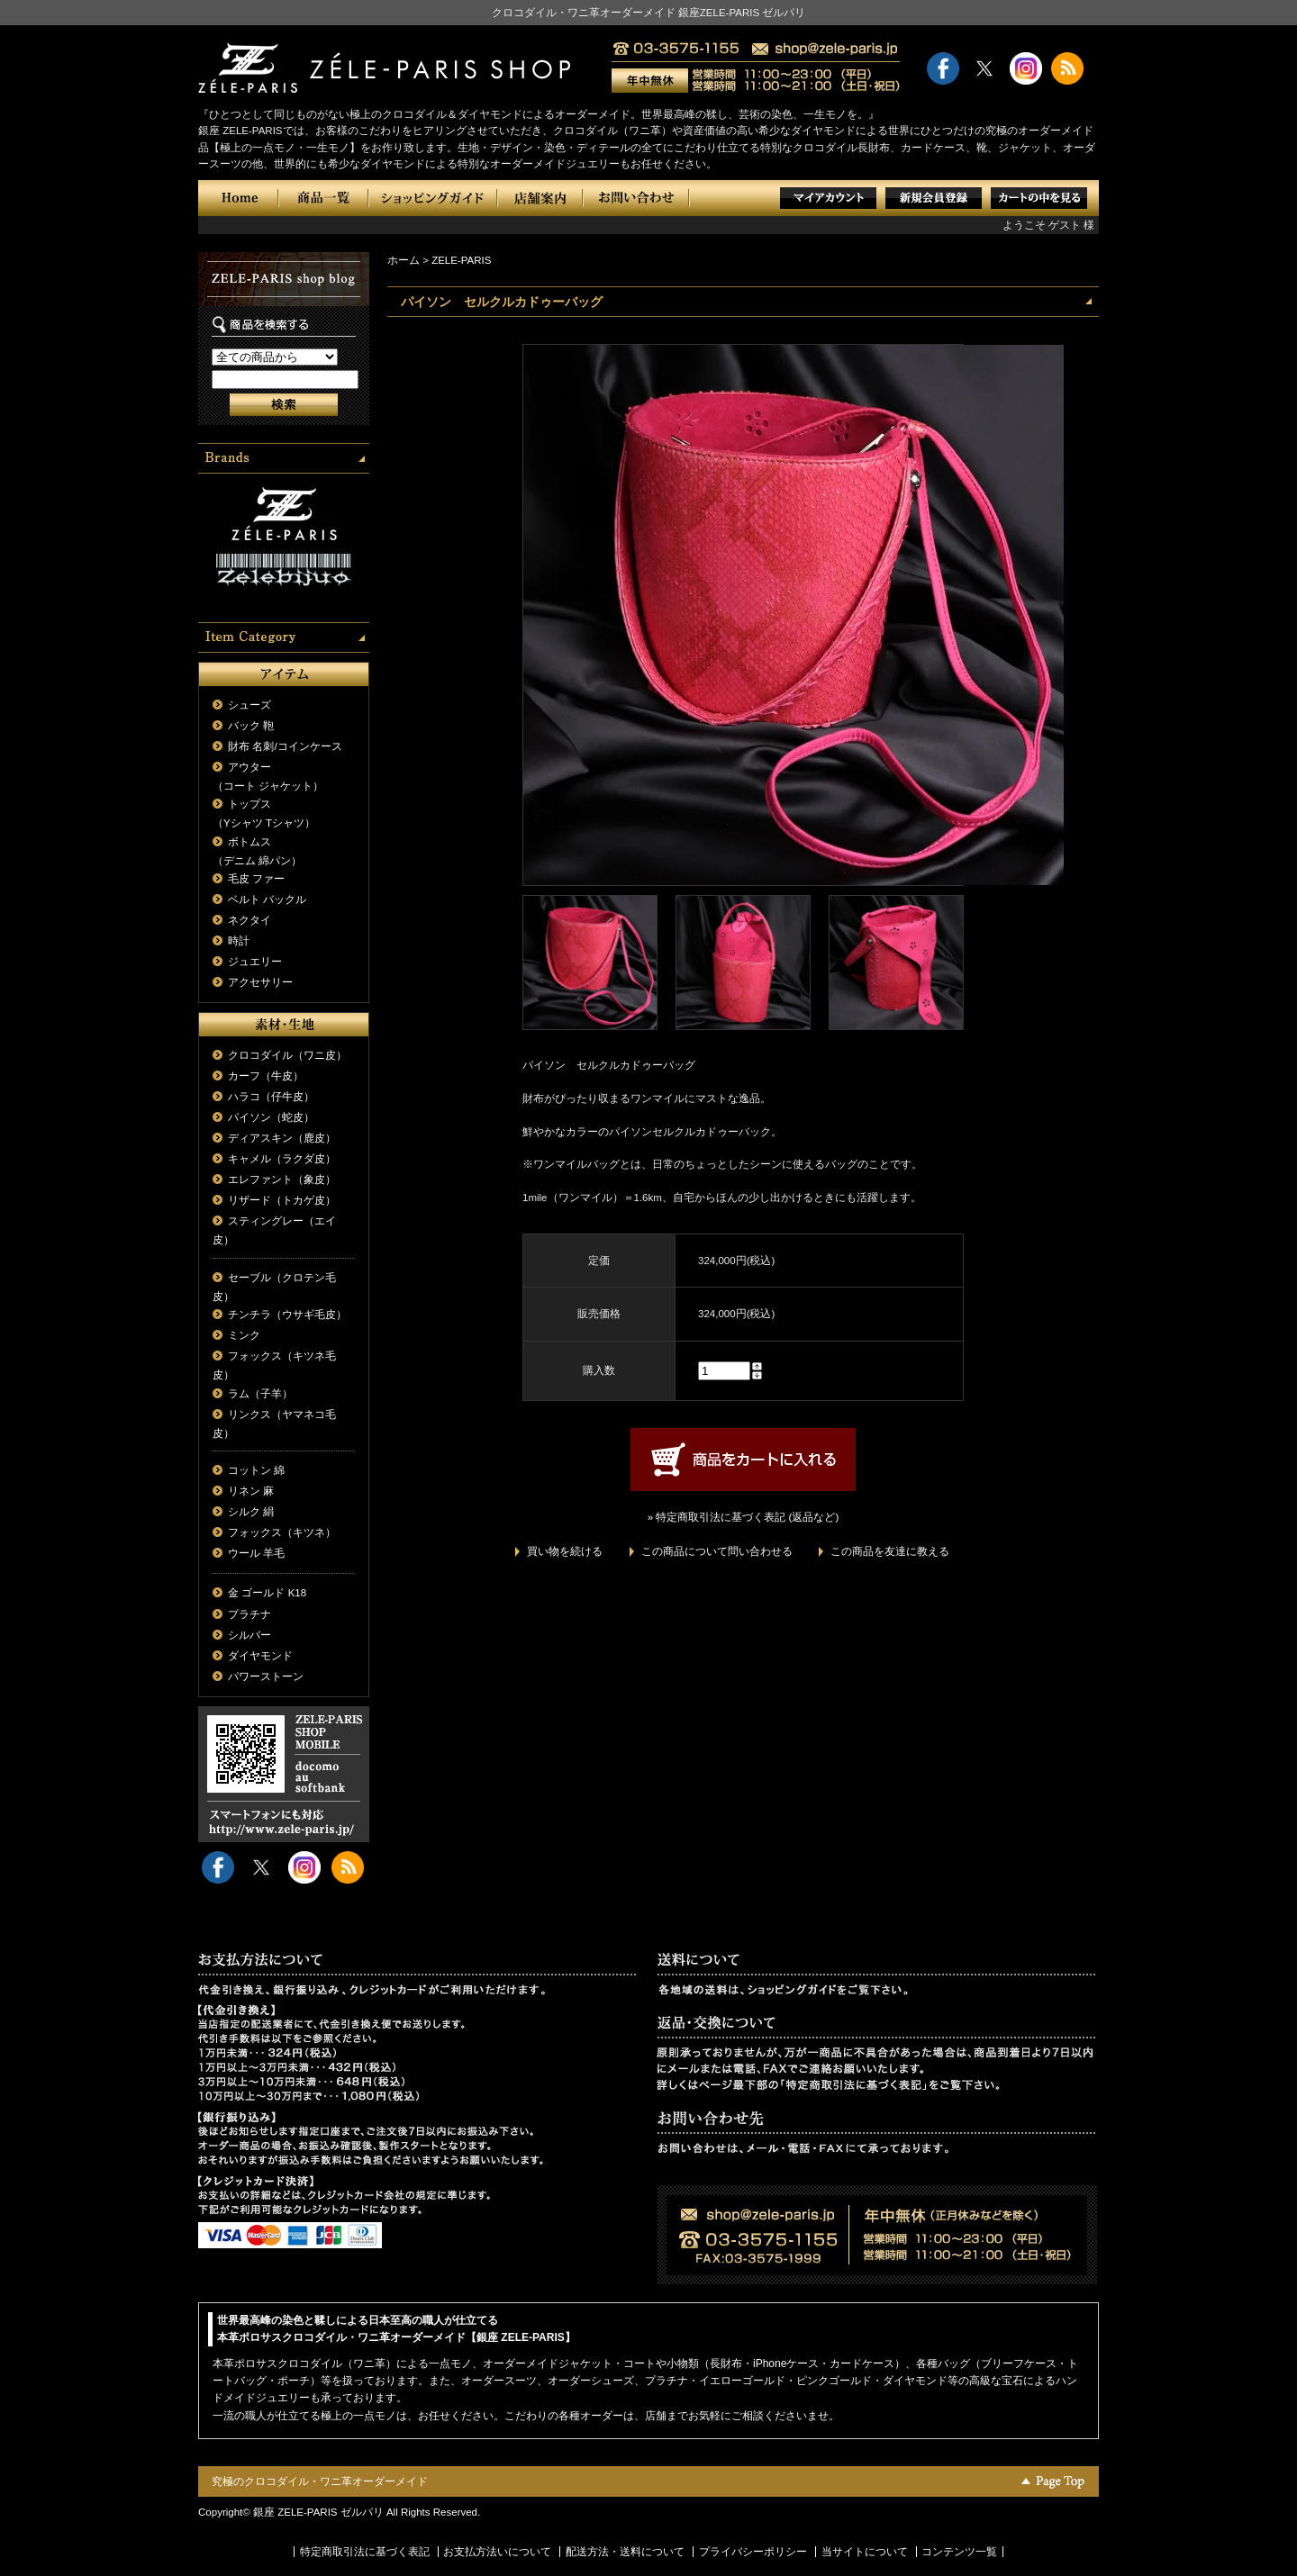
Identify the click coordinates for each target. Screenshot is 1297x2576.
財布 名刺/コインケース (284, 746)
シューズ (249, 705)
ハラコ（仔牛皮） (271, 1096)
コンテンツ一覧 (959, 2551)
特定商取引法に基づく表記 (365, 2551)
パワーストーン (266, 1676)
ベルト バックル (267, 899)
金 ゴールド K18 (267, 1592)
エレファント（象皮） (282, 1179)
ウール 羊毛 (256, 1553)
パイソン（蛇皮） (271, 1117)
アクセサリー (260, 982)
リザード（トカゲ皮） (282, 1200)
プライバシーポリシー (753, 2551)
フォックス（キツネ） (282, 1532)
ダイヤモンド (260, 1655)
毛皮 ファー (256, 878)
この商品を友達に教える (889, 1551)
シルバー (249, 1635)
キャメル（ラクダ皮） (282, 1158)
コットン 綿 (256, 1470)
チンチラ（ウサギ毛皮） (287, 1314)
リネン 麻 (251, 1491)
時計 (238, 940)
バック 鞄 (251, 725)
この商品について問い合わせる (717, 1551)
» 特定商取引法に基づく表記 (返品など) (743, 1517)
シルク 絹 (251, 1511)
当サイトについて (864, 2551)
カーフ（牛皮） (266, 1076)
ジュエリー (255, 961)
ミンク (244, 1335)
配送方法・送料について (625, 2551)
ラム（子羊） (260, 1393)
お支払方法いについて (497, 2551)
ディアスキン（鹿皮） (282, 1138)
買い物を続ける (565, 1551)
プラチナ (249, 1614)
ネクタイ (249, 920)
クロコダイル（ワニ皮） (287, 1055)
